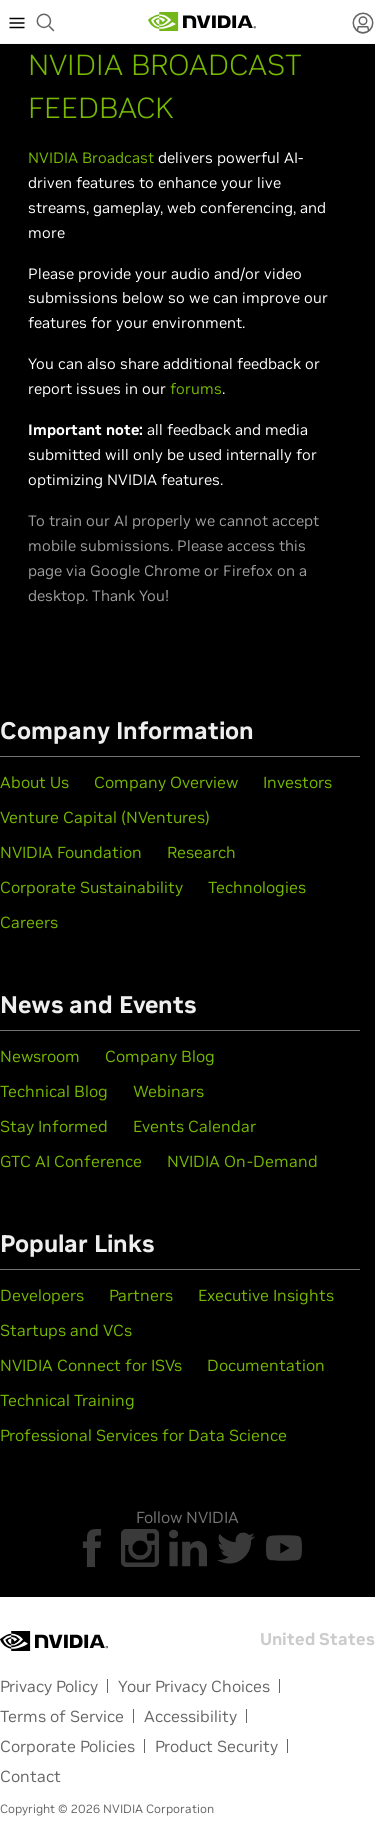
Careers (29, 922)
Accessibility (190, 1716)
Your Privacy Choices (194, 1686)
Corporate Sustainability (91, 887)
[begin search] (46, 22)
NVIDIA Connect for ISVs (91, 1365)
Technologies (257, 887)
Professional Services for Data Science (143, 1435)
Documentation (266, 1365)
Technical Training (67, 1400)
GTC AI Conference (71, 1161)
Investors (297, 782)
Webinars (168, 1091)
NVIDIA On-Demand (242, 1161)
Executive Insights (266, 1295)
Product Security (216, 1746)
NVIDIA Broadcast (91, 157)
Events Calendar (194, 1126)
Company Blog (160, 1056)
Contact (30, 1776)
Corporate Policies (67, 1746)
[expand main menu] (17, 22)
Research (201, 852)
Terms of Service (62, 1716)
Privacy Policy (49, 1686)
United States (317, 1639)
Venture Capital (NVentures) (105, 817)
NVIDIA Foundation (71, 852)
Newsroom (40, 1056)
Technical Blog (54, 1091)
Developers (42, 1295)
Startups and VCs (66, 1330)
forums (196, 388)
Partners (141, 1295)
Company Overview (166, 782)
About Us (34, 782)
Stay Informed (54, 1126)
